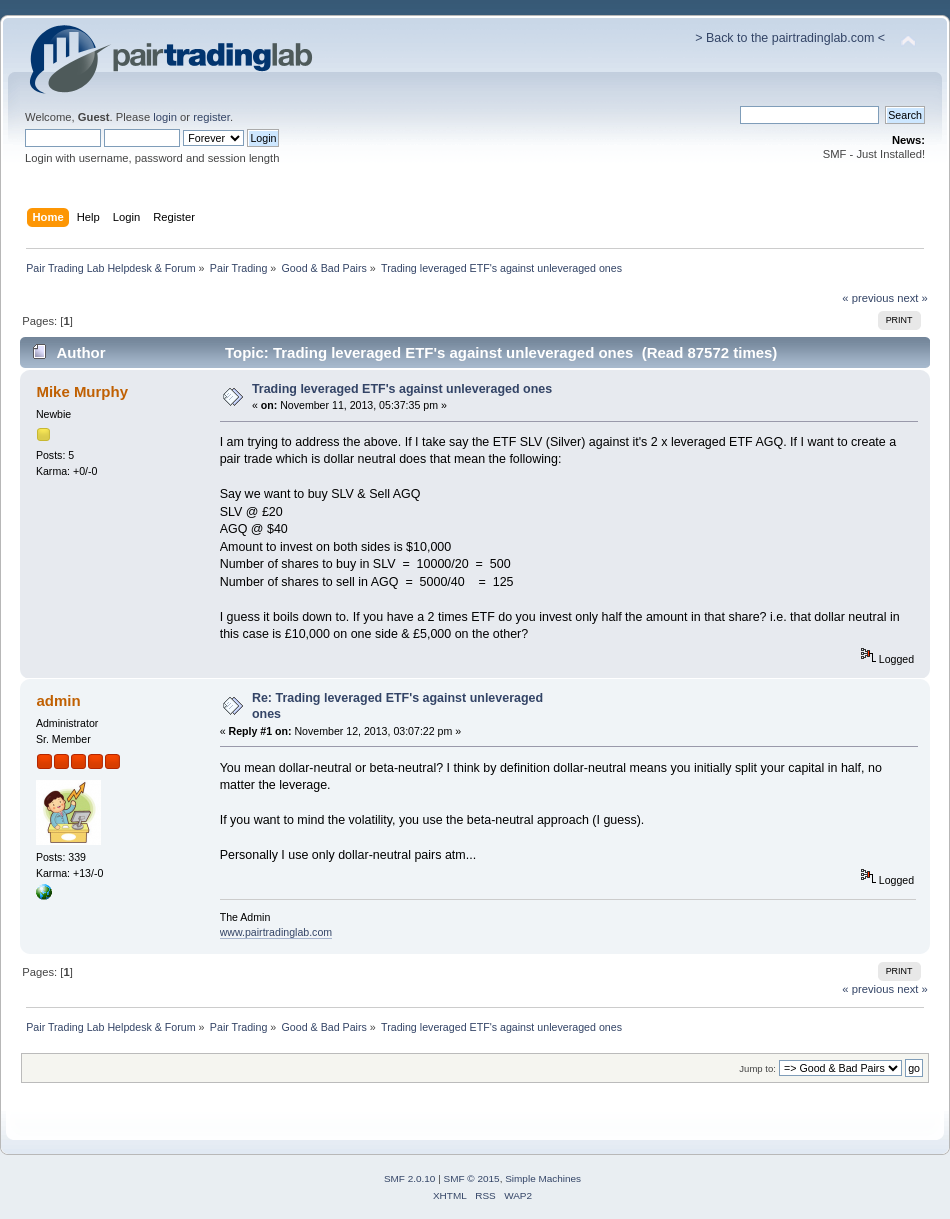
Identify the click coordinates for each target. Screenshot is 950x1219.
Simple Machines (543, 1178)
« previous (868, 298)
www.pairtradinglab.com (276, 932)
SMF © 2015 (472, 1178)
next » (912, 298)
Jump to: (757, 1068)
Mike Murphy (82, 391)
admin (58, 700)
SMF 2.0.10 (410, 1178)
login (165, 117)
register (211, 117)
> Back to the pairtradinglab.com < (790, 38)
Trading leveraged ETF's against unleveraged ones (402, 389)
